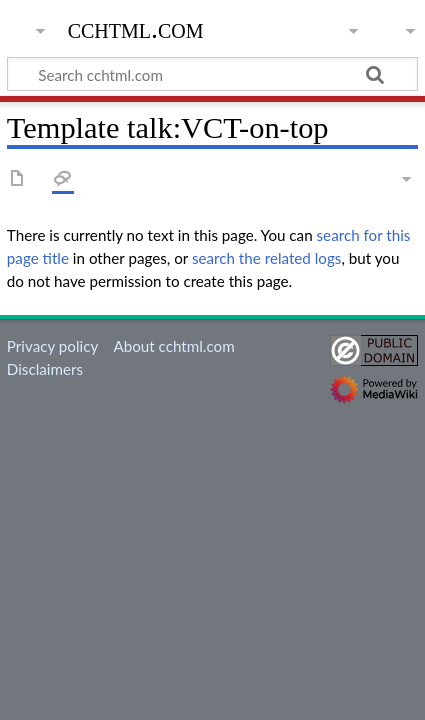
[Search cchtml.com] (212, 74)
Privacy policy (52, 346)
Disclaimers (45, 369)
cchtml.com (136, 29)
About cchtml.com (173, 346)
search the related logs (267, 258)
